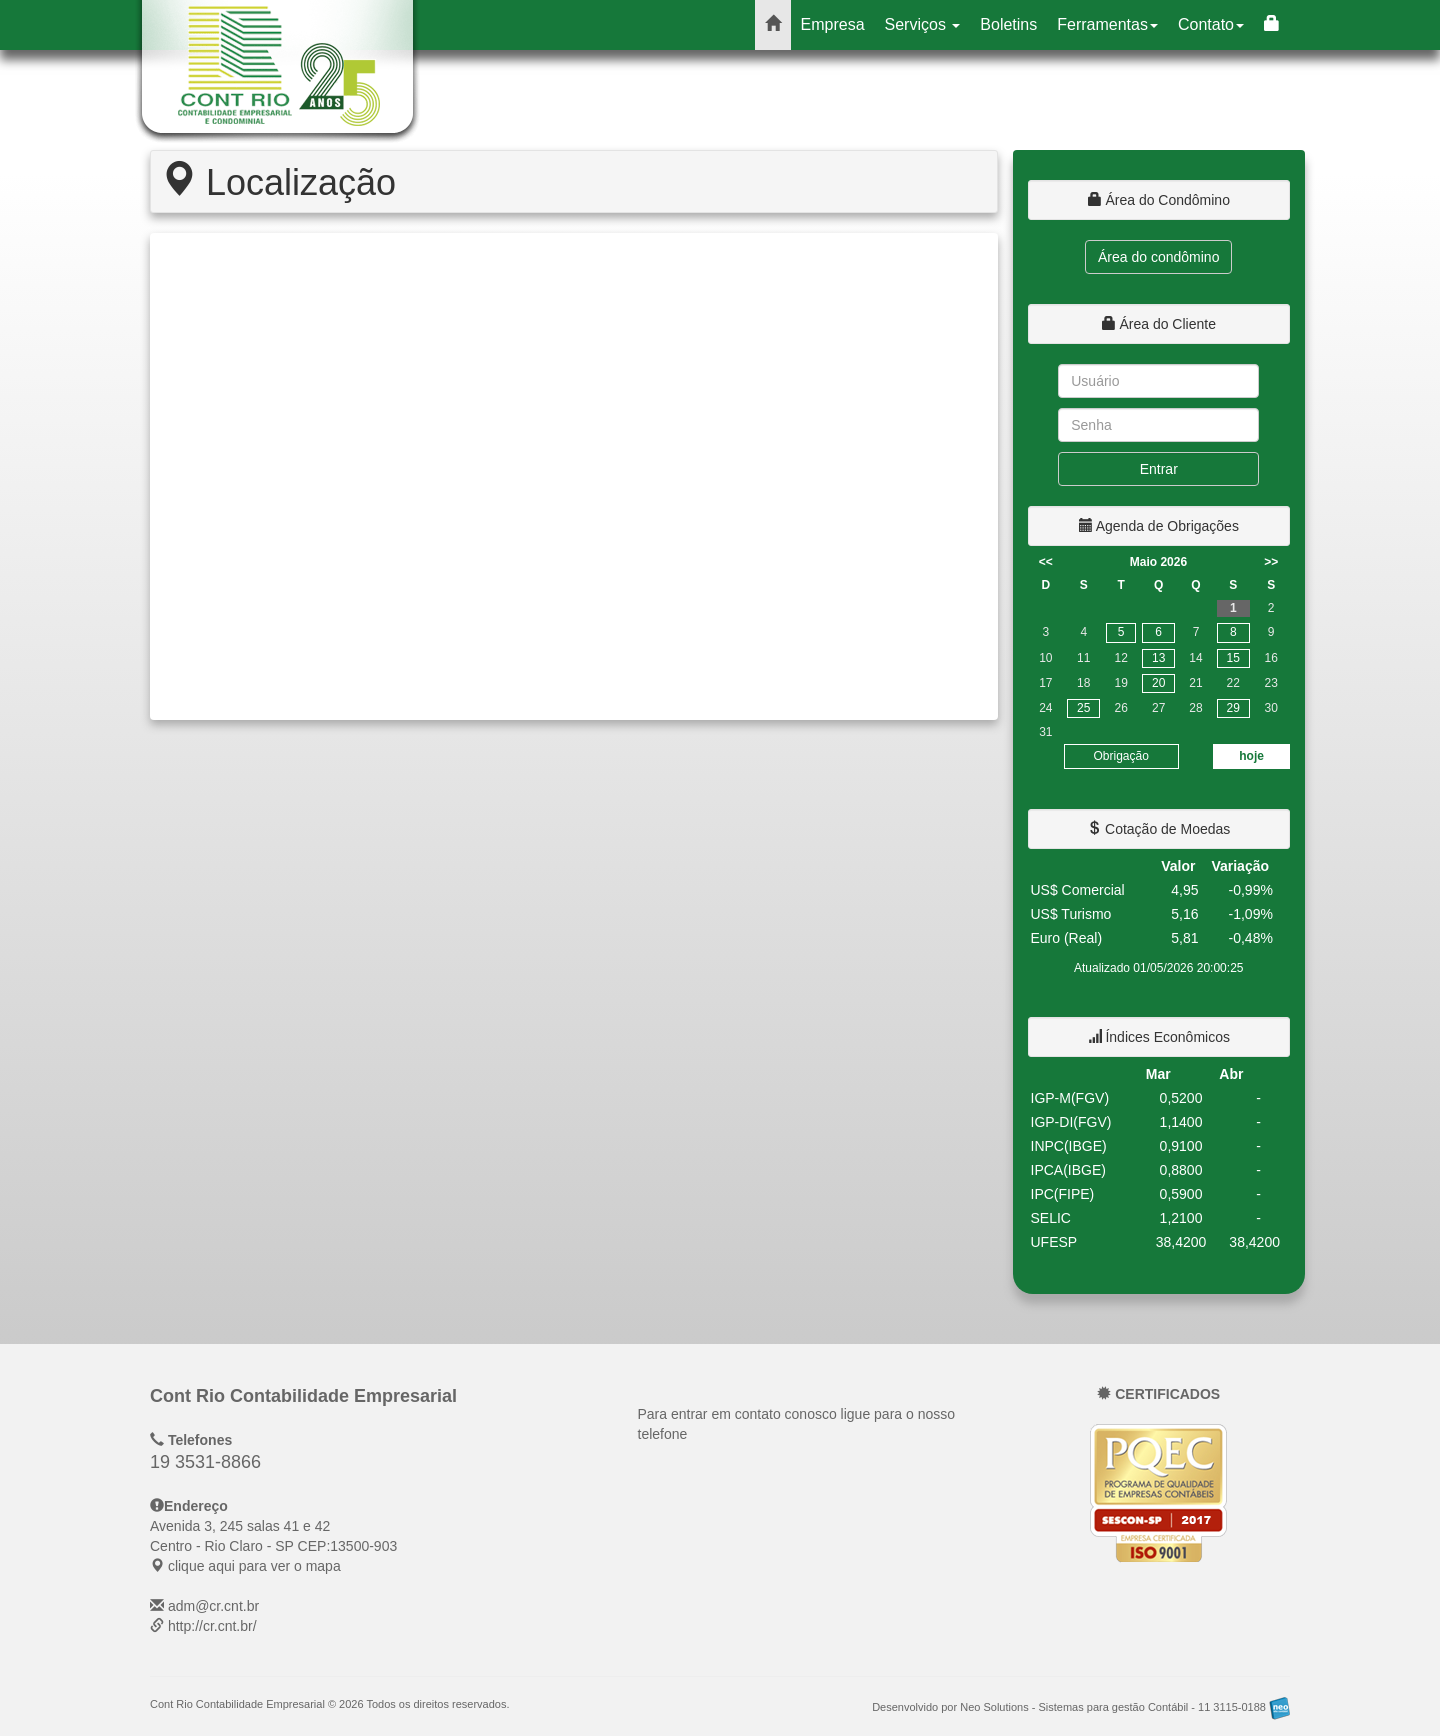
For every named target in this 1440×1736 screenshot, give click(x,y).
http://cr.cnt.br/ (212, 1626)
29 (1233, 708)
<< (1046, 562)
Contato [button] (1211, 24)
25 (1083, 708)
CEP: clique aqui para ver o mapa (273, 1546)
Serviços (923, 24)
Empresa (833, 24)
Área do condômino (1158, 257)
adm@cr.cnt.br (213, 1606)
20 (1158, 683)
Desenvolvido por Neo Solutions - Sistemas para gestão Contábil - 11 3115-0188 (1081, 1707)
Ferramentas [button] (1107, 24)
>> (1271, 562)
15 (1233, 658)
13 (1158, 658)
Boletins (1008, 24)
